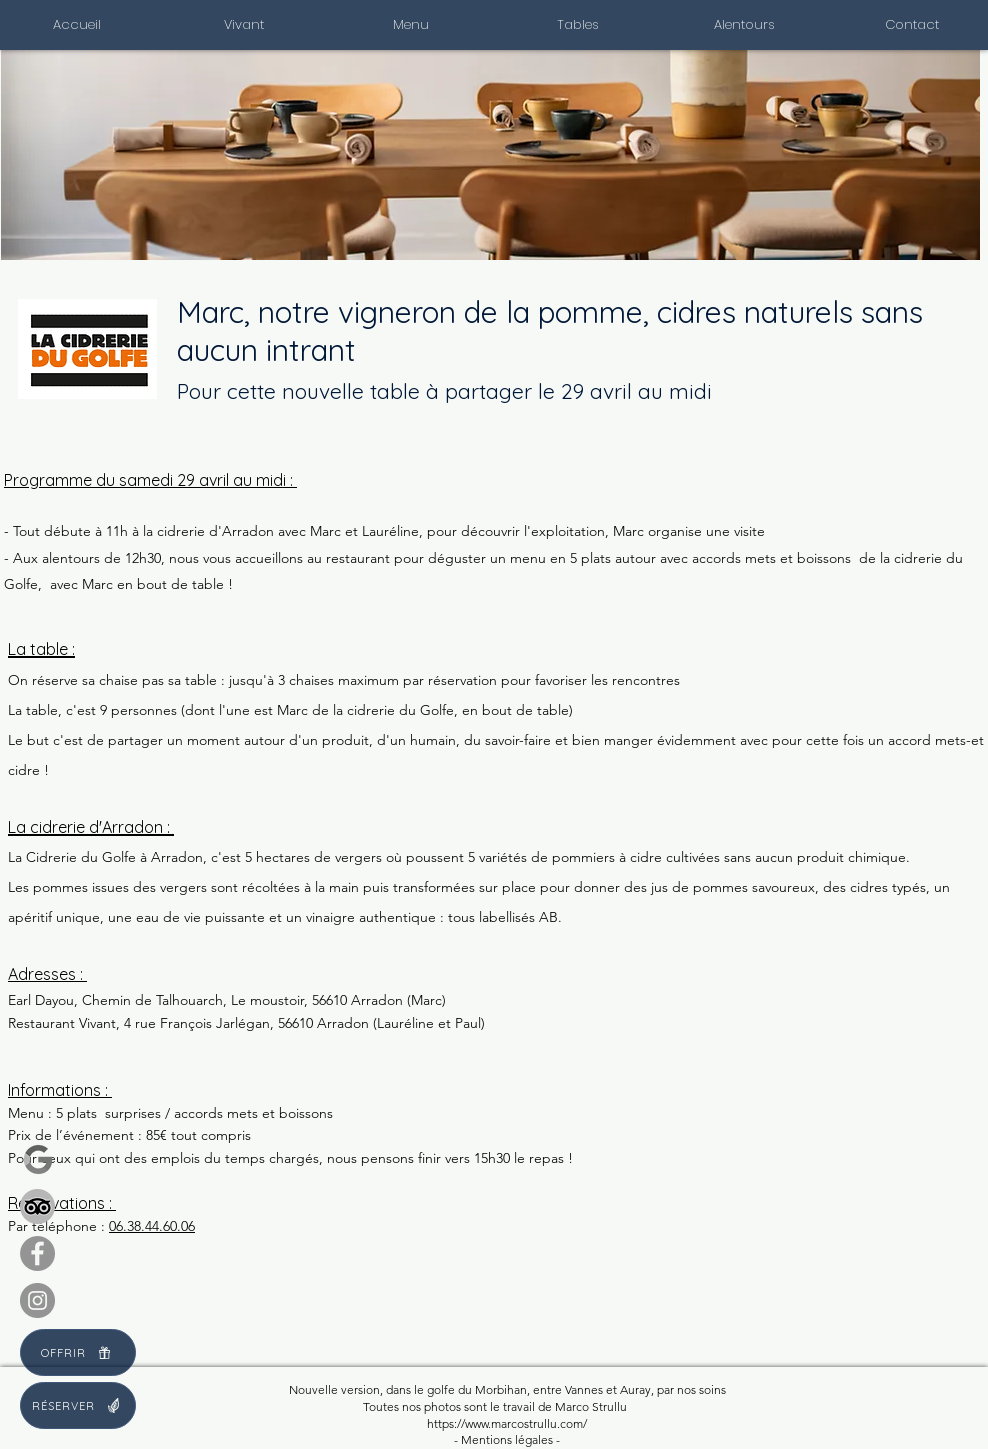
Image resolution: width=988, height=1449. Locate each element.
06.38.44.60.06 (152, 1226)
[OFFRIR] (78, 1352)
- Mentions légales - (507, 1439)
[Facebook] (37, 1253)
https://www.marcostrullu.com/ (507, 1423)
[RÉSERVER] (78, 1405)
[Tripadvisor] (37, 1206)
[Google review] (37, 1159)
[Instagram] (37, 1300)
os (415, 1406)
